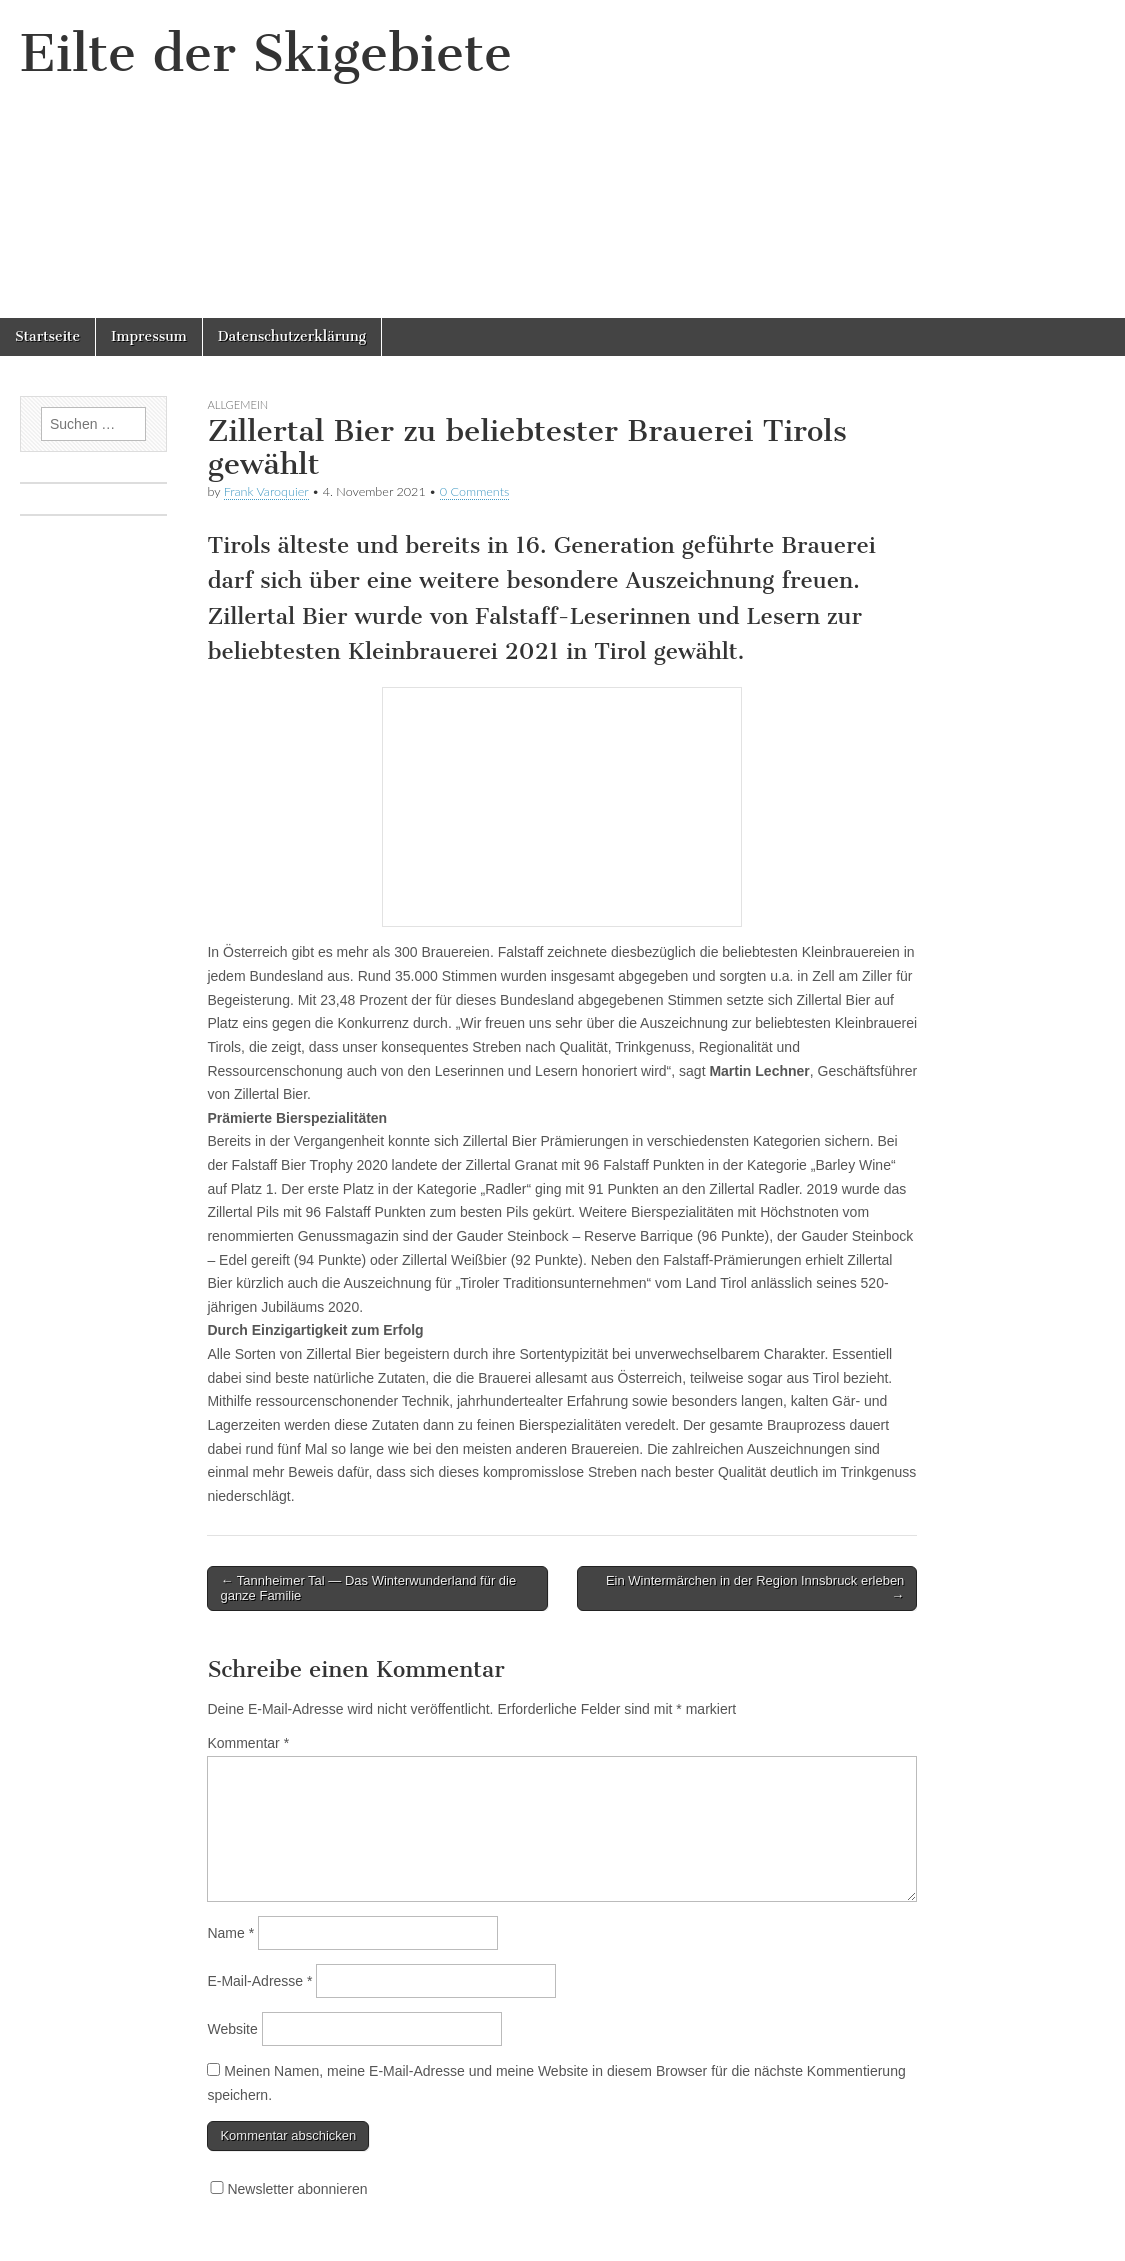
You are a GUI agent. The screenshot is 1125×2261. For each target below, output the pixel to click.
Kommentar (248, 1743)
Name (230, 1933)
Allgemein (237, 404)
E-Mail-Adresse (259, 1981)
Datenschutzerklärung (292, 336)
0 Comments (475, 491)
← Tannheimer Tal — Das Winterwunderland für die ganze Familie (368, 1588)
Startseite (47, 336)
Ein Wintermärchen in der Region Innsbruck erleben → (755, 1588)
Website (232, 2029)
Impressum (149, 336)
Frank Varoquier (266, 491)
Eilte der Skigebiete (266, 53)
